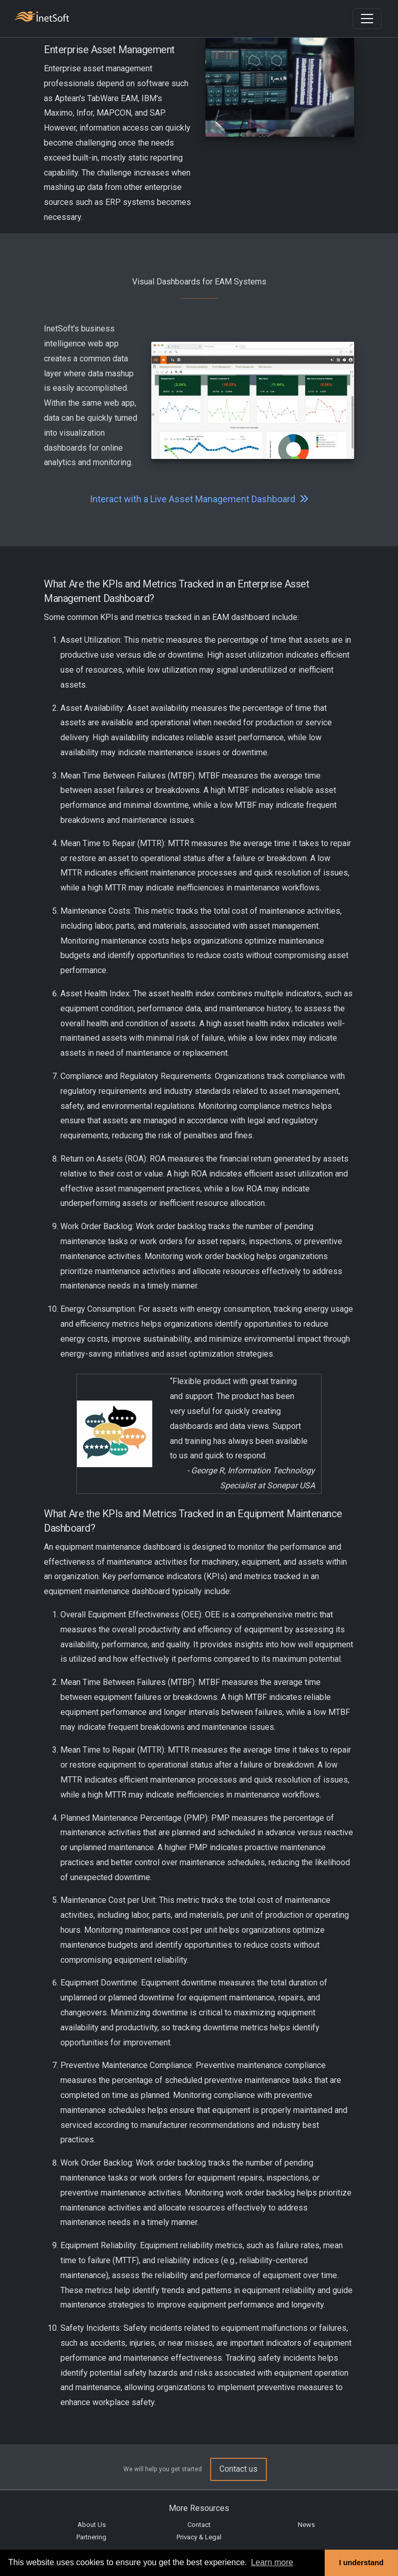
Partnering (91, 2537)
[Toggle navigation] (367, 18)
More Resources (199, 2508)
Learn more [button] (272, 2562)
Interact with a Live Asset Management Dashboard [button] (199, 499)
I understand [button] (361, 2562)
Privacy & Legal (199, 2537)
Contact (199, 2525)
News (306, 2525)
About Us (91, 2525)
